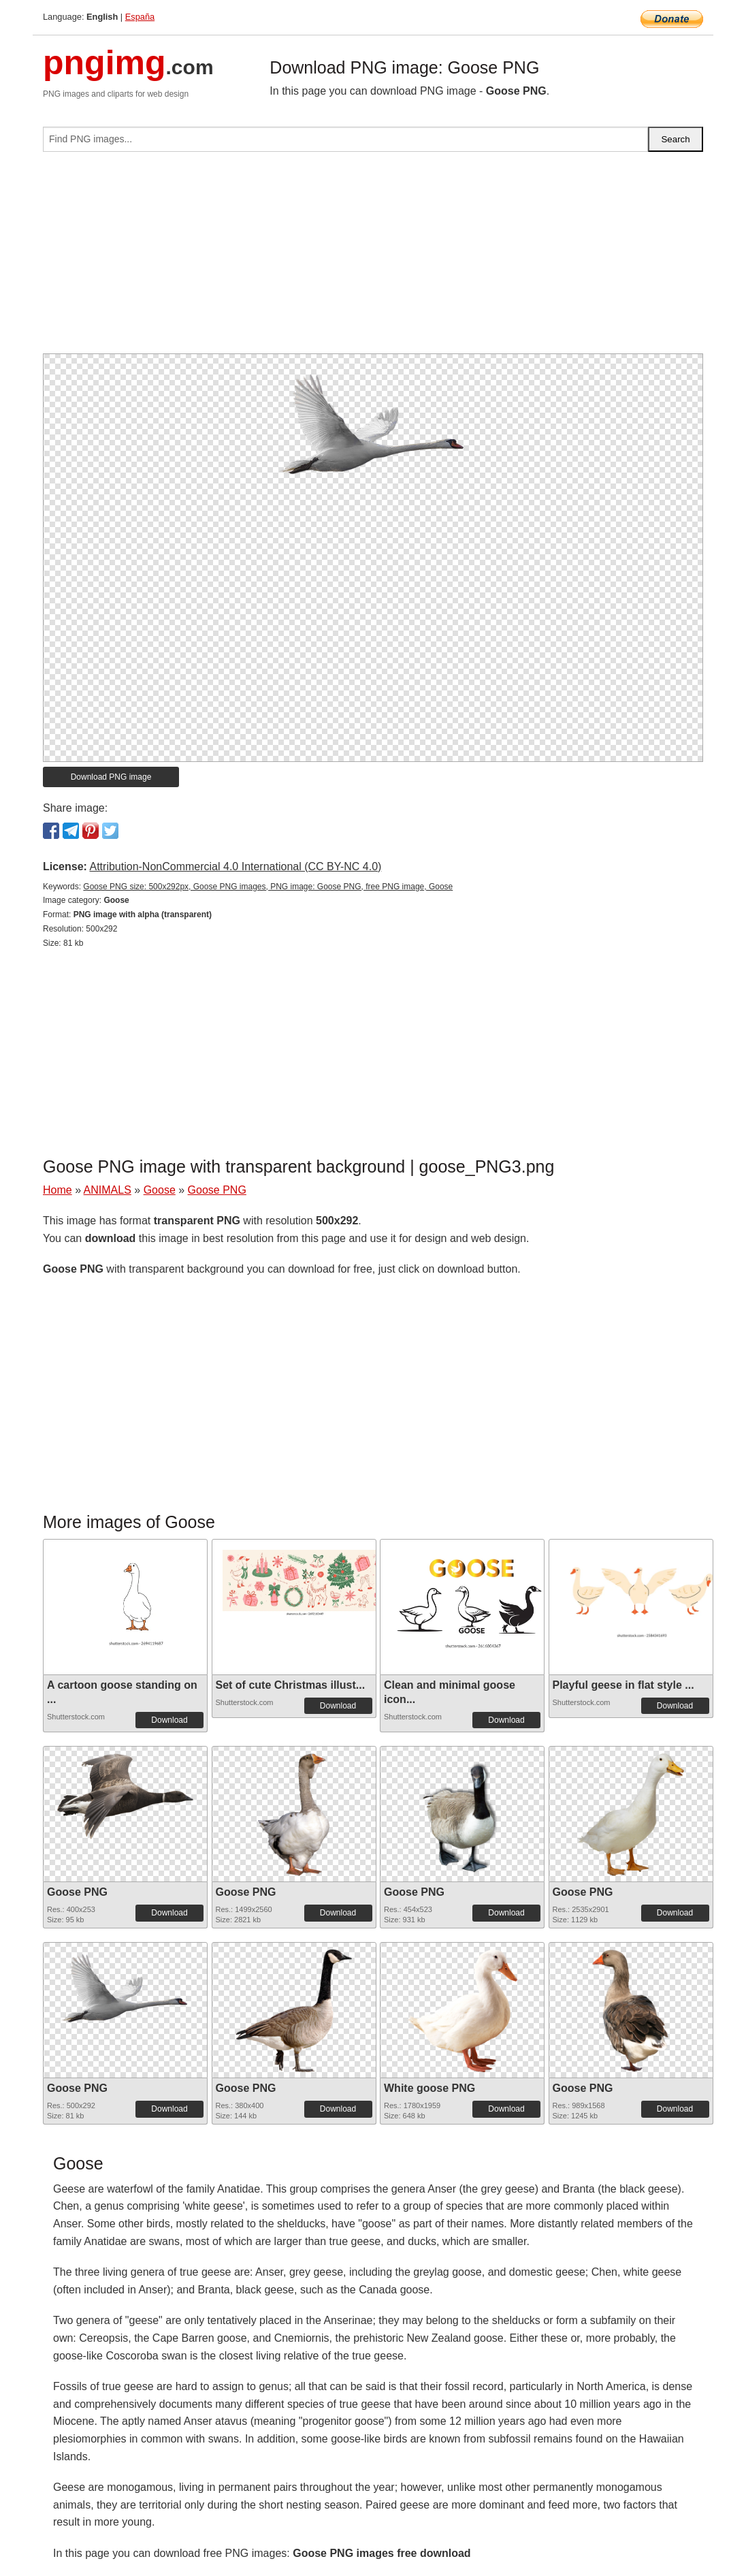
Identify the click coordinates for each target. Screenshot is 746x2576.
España (140, 17)
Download (169, 1720)
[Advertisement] (373, 258)
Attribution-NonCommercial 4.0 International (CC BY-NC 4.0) (235, 866)
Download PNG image (111, 777)
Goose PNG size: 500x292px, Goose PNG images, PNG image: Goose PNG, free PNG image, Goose (268, 886)
